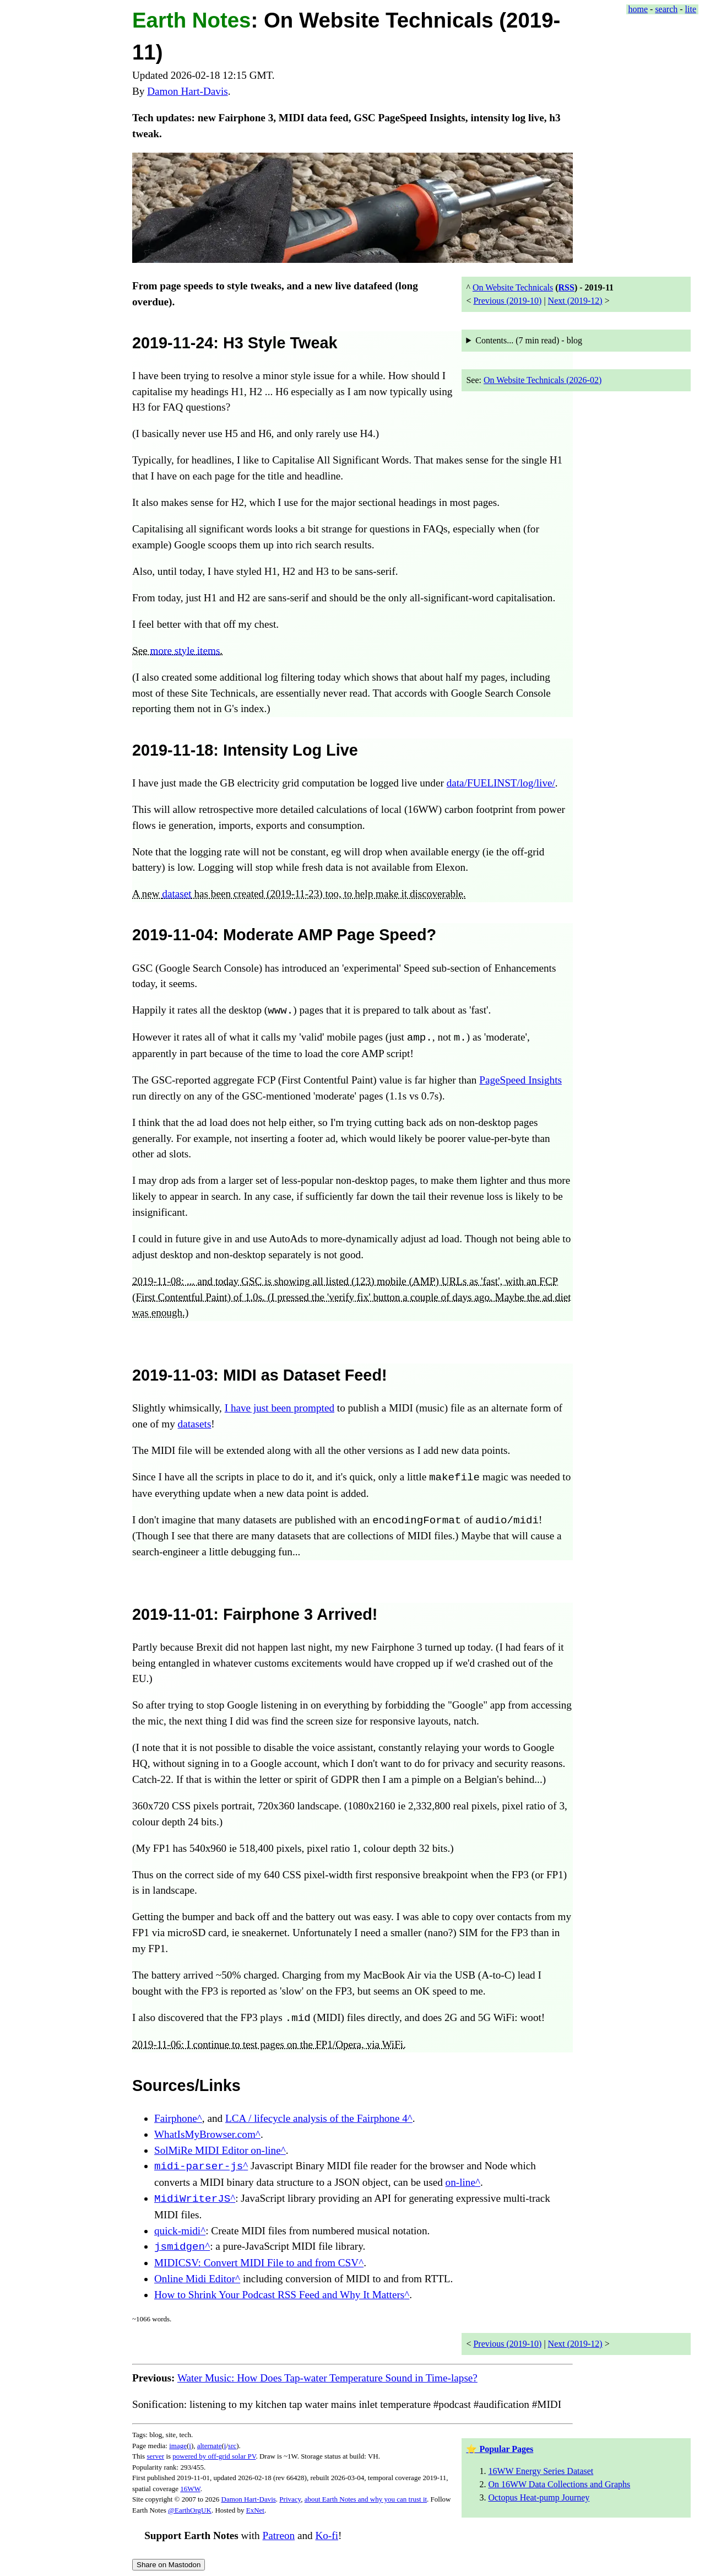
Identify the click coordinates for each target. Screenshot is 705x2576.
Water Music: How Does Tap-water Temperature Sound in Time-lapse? (327, 2378)
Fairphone (175, 2118)
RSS (566, 287)
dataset (176, 893)
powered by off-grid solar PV (214, 2456)
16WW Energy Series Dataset (540, 2471)
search (666, 9)
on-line (460, 2182)
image (178, 2446)
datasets (195, 1424)
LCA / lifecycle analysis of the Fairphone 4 (316, 2118)
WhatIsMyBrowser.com (205, 2134)
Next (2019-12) (575, 300)
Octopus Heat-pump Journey (538, 2497)
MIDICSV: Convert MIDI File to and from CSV (256, 2262)
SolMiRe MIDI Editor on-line (217, 2150)
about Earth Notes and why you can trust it (366, 2499)
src (232, 2446)
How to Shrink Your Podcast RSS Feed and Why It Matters (279, 2294)
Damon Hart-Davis (187, 91)
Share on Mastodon (168, 2565)
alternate (209, 2446)
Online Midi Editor (194, 2278)
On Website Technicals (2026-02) (542, 380)
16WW (190, 2489)
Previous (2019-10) (507, 300)
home (638, 9)
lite (690, 9)
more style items (185, 650)
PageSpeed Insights (520, 1080)
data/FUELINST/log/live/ (501, 783)
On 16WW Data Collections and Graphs (559, 2484)
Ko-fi (326, 2535)
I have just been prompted (279, 1408)
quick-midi (177, 2231)
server (155, 2456)
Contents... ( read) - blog (528, 340)
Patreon (278, 2535)
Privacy (290, 2499)
